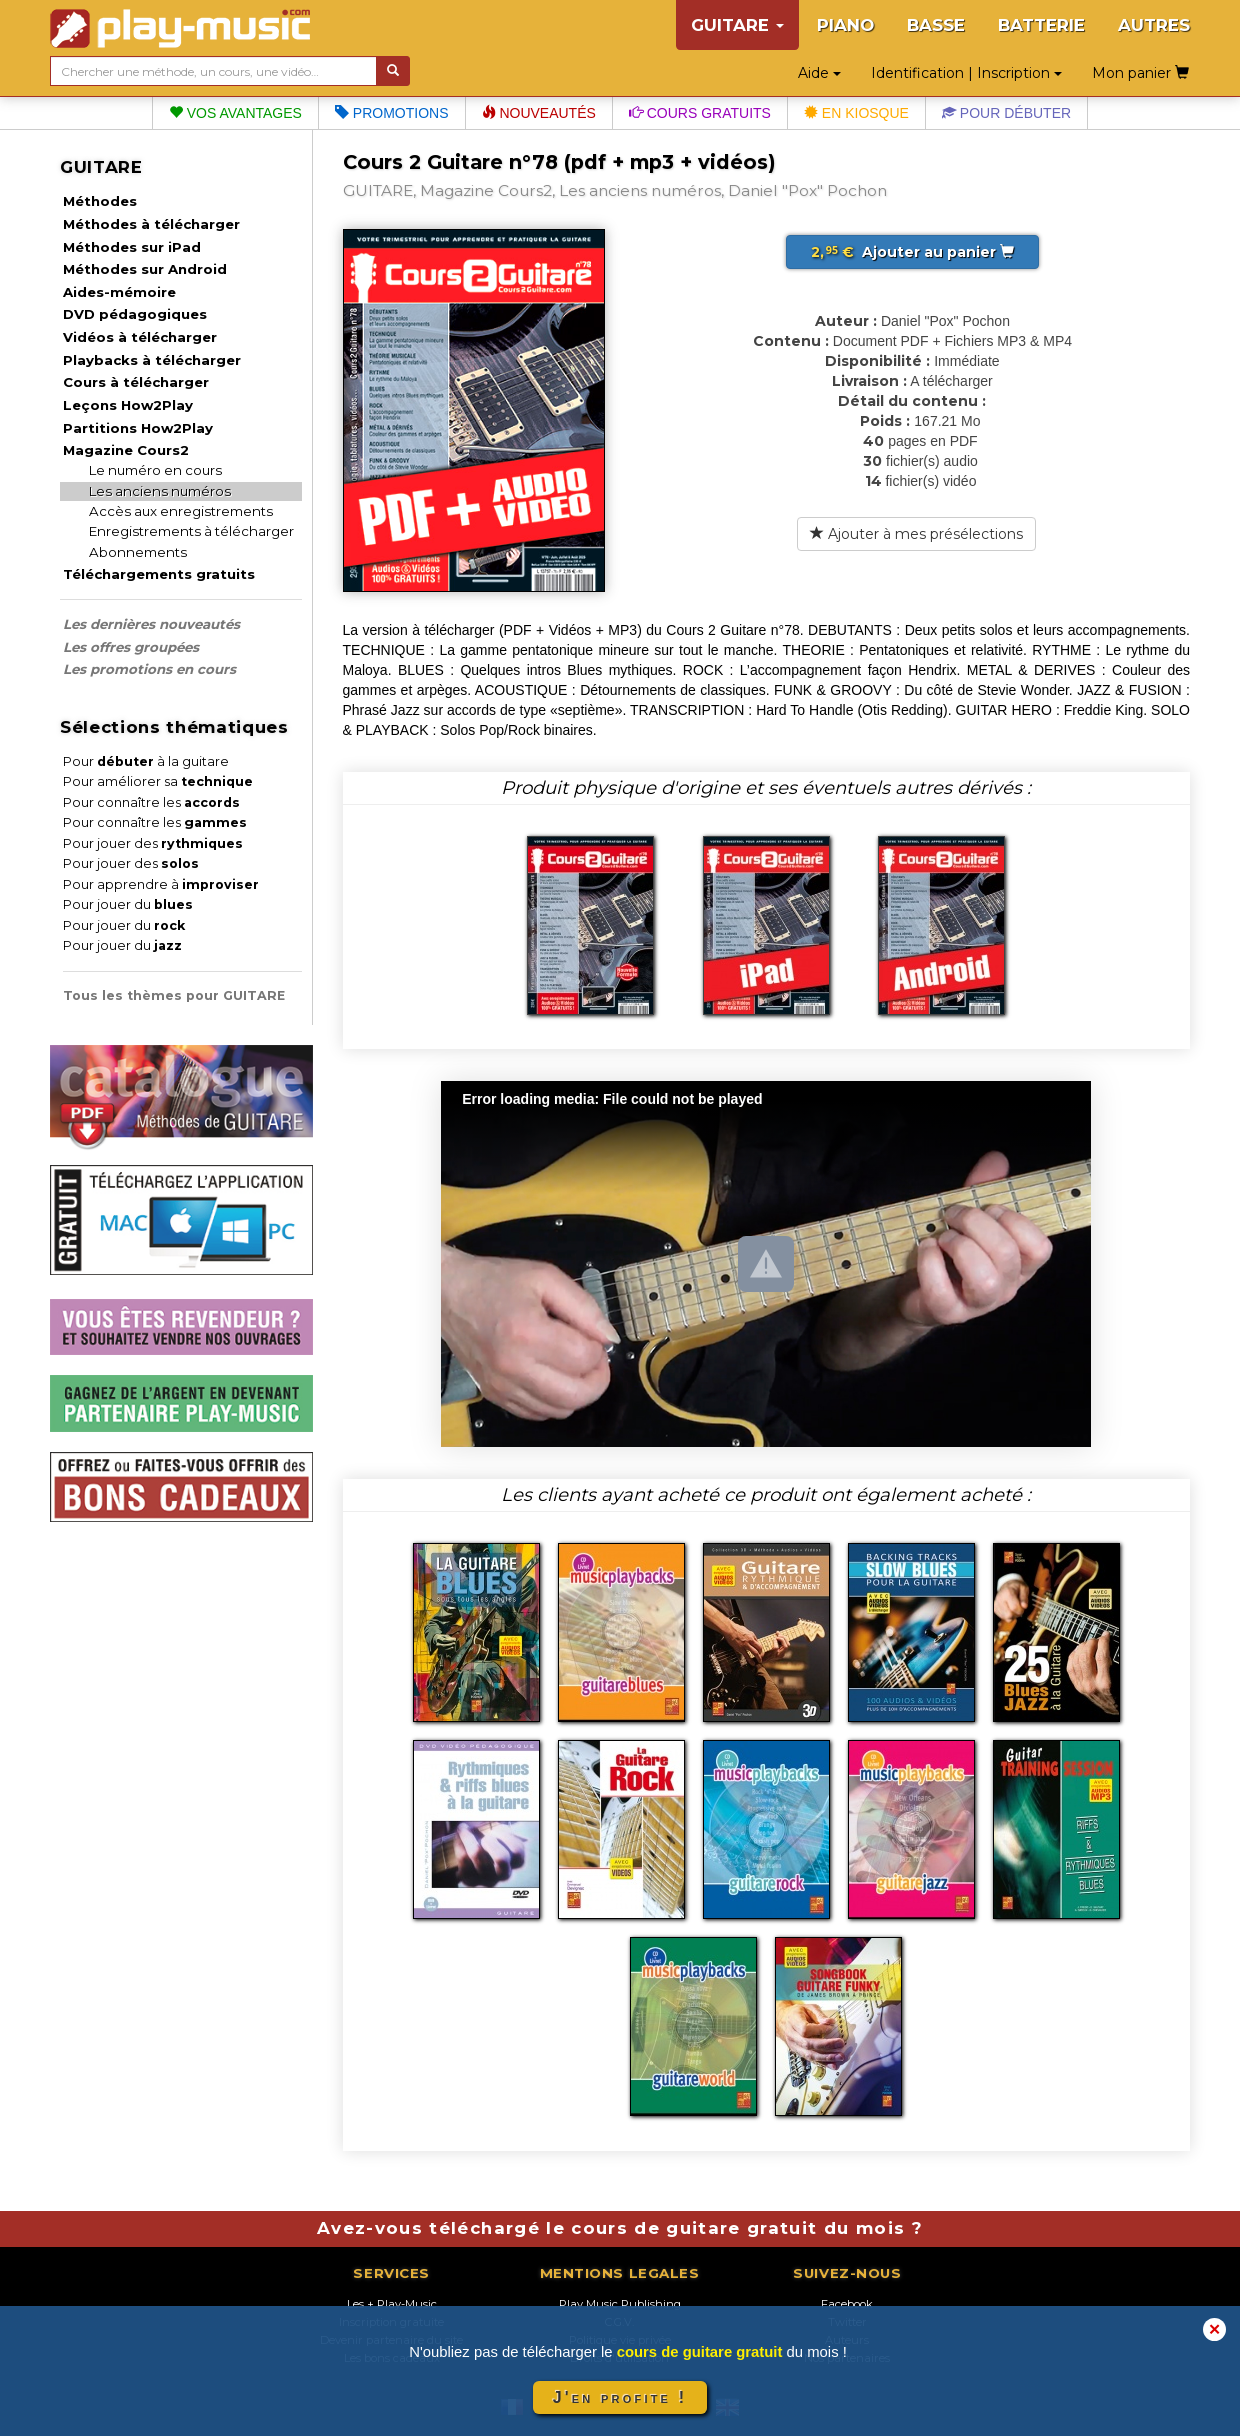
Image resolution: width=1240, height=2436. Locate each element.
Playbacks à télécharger (152, 360)
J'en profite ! (620, 2397)
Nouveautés (539, 113)
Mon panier (1140, 73)
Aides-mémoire (119, 292)
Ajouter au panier (912, 252)
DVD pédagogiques (135, 314)
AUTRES (1154, 25)
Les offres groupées (131, 647)
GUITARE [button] (737, 25)
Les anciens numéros (160, 491)
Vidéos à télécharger (140, 337)
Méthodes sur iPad (132, 247)
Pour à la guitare (146, 761)
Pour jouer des (153, 843)
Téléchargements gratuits (159, 574)
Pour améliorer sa (158, 781)
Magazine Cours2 (126, 450)
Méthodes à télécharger (151, 224)
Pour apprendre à (161, 884)
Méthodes (100, 201)
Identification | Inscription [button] (966, 73)
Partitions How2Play (138, 428)
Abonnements (138, 552)
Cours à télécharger (136, 382)
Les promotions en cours (149, 669)
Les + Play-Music (392, 2304)
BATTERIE (1041, 25)
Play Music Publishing (620, 2304)
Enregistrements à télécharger (191, 531)
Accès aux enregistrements (181, 511)
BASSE (936, 25)
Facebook (847, 2304)
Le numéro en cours (155, 470)
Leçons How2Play (128, 405)
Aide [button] (819, 73)
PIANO (845, 25)
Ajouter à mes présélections (916, 534)
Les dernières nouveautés (151, 624)
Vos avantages (235, 113)
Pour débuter (1006, 113)
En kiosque (856, 113)
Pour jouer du (128, 904)
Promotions (392, 113)
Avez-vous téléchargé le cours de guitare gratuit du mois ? (620, 2228)
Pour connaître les (151, 802)
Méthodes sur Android (145, 269)
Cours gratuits (700, 113)
